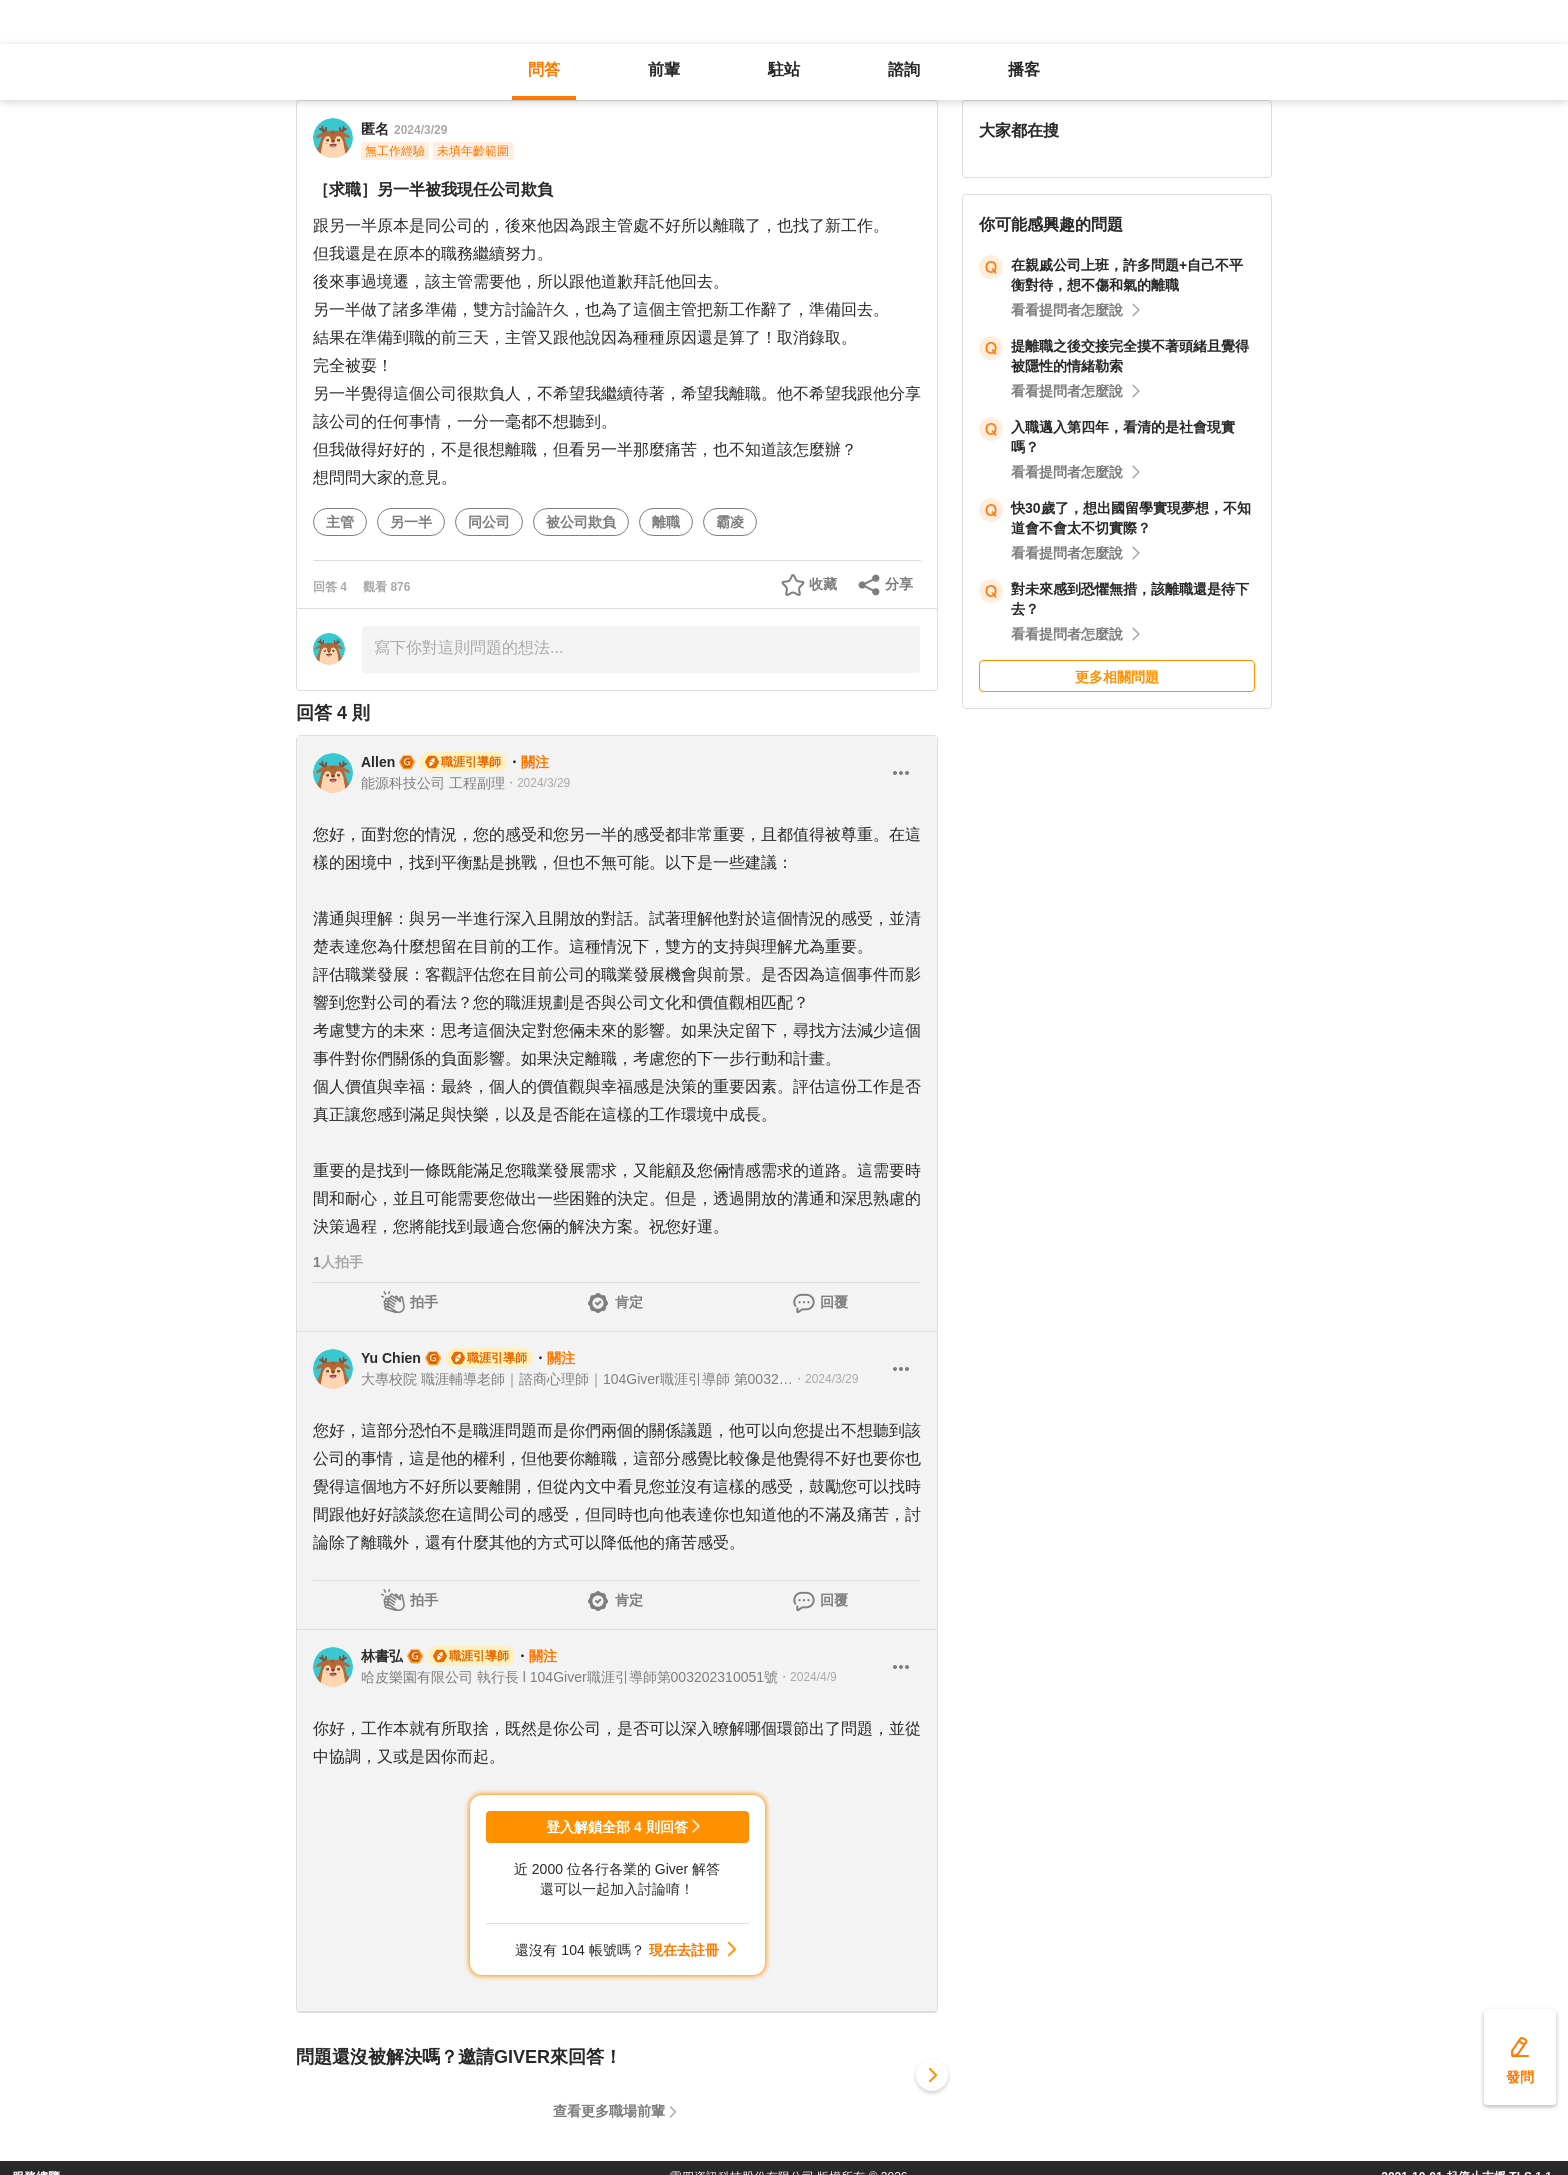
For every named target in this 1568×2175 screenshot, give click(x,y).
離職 (666, 522)
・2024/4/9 (807, 1677)
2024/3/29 (420, 130)
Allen (378, 762)
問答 (544, 69)
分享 (899, 584)
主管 (340, 522)
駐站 (784, 69)
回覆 (834, 1302)
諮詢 (904, 69)
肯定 (629, 1302)
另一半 (411, 522)
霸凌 (730, 522)
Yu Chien (391, 1358)
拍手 (424, 1302)
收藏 (823, 584)
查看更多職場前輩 (609, 2111)
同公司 (489, 522)
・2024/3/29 (537, 783)
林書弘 (382, 1656)
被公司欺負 (581, 522)
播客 (1024, 69)
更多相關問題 (1117, 677)
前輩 (664, 69)
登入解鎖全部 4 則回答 (617, 1827)
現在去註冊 (684, 1950)
